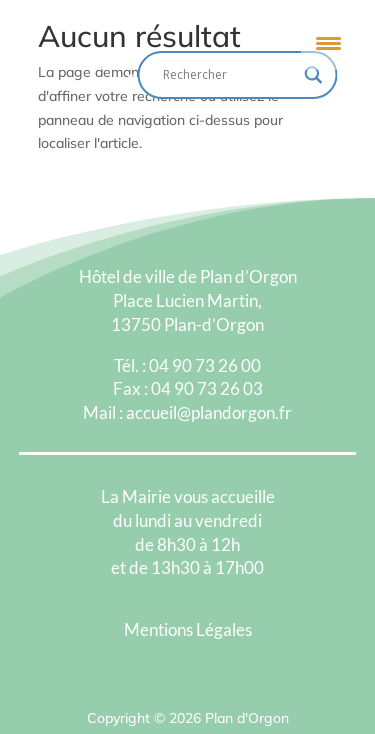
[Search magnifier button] (314, 75)
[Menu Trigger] (328, 42)
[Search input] (229, 75)
